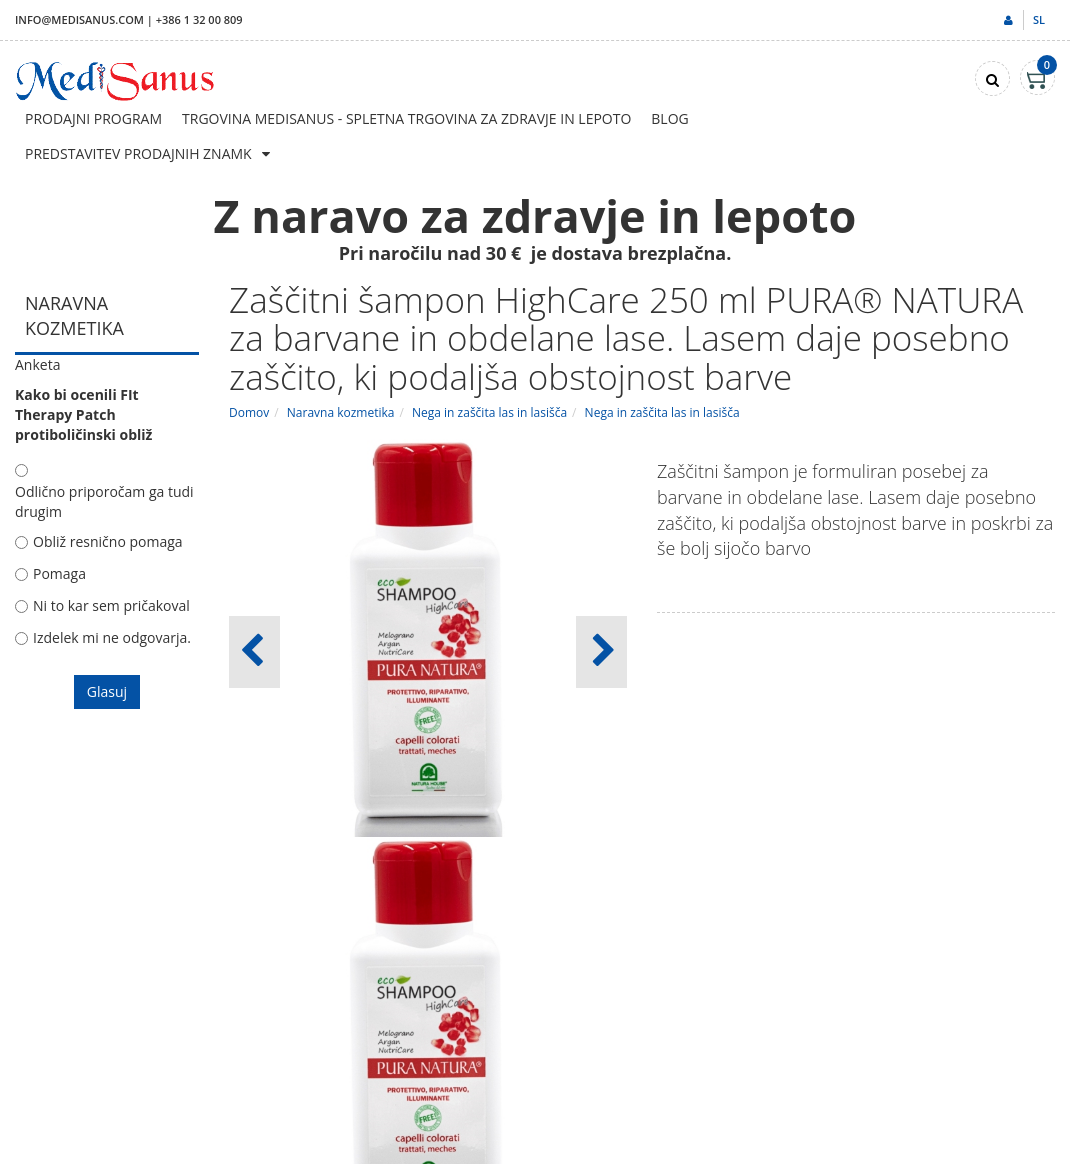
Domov (249, 412)
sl (1039, 19)
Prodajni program (93, 118)
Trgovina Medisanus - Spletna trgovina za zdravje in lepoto (406, 118)
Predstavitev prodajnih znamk (138, 153)
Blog (669, 118)
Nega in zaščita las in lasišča (489, 412)
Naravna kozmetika (341, 412)
